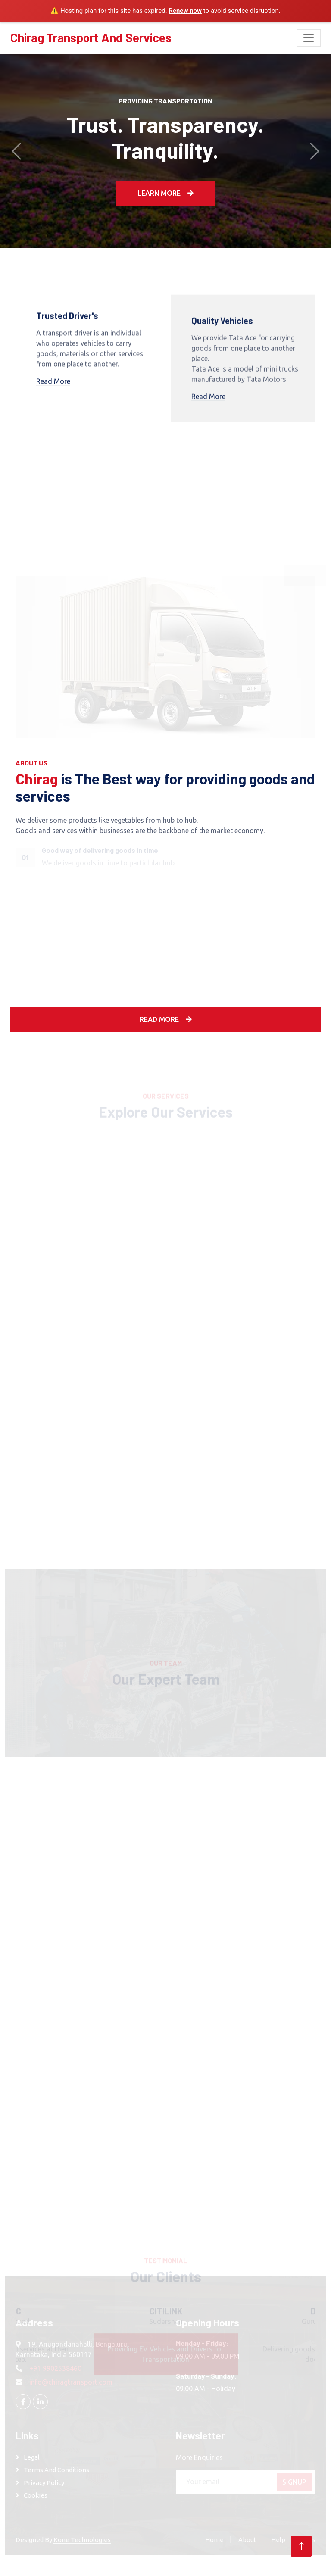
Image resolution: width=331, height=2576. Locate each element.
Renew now (185, 11)
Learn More (165, 193)
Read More (53, 386)
